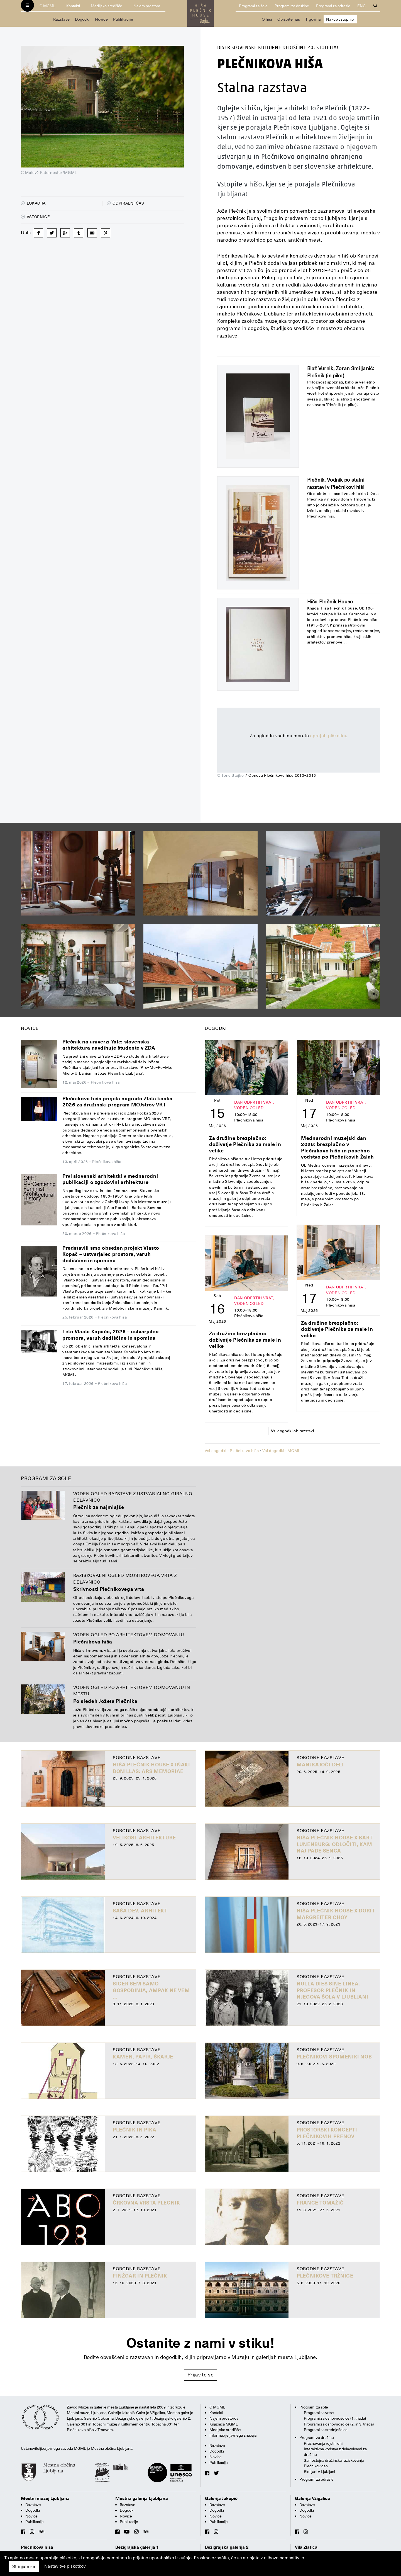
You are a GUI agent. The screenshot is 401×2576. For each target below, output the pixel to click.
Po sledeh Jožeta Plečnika (105, 1701)
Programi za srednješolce (326, 2429)
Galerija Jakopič (221, 2498)
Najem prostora (146, 5)
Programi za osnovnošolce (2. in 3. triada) (339, 2424)
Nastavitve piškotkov (65, 2566)
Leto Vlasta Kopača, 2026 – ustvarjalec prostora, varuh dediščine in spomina (110, 1334)
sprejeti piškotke (328, 736)
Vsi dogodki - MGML (281, 1450)
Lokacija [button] (33, 203)
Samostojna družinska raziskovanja (334, 2460)
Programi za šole (253, 5)
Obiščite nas (288, 19)
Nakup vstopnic (340, 19)
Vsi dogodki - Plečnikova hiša (232, 1450)
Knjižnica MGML (223, 2424)
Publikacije (123, 19)
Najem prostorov (223, 2418)
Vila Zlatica (306, 2547)
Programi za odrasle (333, 5)
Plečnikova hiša (93, 1641)
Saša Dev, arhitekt (140, 1910)
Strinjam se (23, 2566)
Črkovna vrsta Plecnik (146, 2202)
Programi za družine (292, 5)
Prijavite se (200, 2374)
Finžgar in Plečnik (140, 2275)
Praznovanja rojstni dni (323, 2443)
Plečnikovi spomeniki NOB (334, 2056)
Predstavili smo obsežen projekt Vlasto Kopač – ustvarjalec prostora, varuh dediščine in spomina (110, 1254)
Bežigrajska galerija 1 (137, 2547)
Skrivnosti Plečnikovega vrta (108, 1589)
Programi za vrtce (319, 2412)
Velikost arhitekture (144, 1837)
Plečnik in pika (135, 2129)
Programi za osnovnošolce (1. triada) (335, 2418)
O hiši (267, 19)
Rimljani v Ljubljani (319, 2471)
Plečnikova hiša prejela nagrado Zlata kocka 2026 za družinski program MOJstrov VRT (117, 1101)
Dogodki (82, 19)
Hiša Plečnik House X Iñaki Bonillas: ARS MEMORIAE (151, 1767)
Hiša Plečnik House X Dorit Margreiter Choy (336, 1913)
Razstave (61, 19)
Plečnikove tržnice (325, 2275)
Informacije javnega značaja (232, 2435)
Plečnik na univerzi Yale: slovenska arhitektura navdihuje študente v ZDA (108, 1044)
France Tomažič (320, 2202)
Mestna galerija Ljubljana (141, 2498)
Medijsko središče (106, 5)
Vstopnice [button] (35, 216)
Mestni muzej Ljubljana (45, 2498)
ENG (361, 5)
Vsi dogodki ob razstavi (292, 1430)
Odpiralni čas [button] (125, 203)
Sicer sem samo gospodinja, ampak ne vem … (151, 1990)
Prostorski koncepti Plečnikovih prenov (327, 2132)
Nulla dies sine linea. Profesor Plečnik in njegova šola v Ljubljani (332, 1990)
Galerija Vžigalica (312, 2498)
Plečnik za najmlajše (98, 1507)
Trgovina (313, 19)
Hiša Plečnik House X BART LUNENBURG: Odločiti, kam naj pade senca (335, 1844)
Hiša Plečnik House (330, 601)
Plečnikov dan (316, 2465)
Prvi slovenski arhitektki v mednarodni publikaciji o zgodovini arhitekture (110, 1179)
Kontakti (73, 5)
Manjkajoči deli (320, 1764)
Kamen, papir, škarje (143, 2056)
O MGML (47, 5)
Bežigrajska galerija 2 (227, 2547)
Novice (101, 19)
